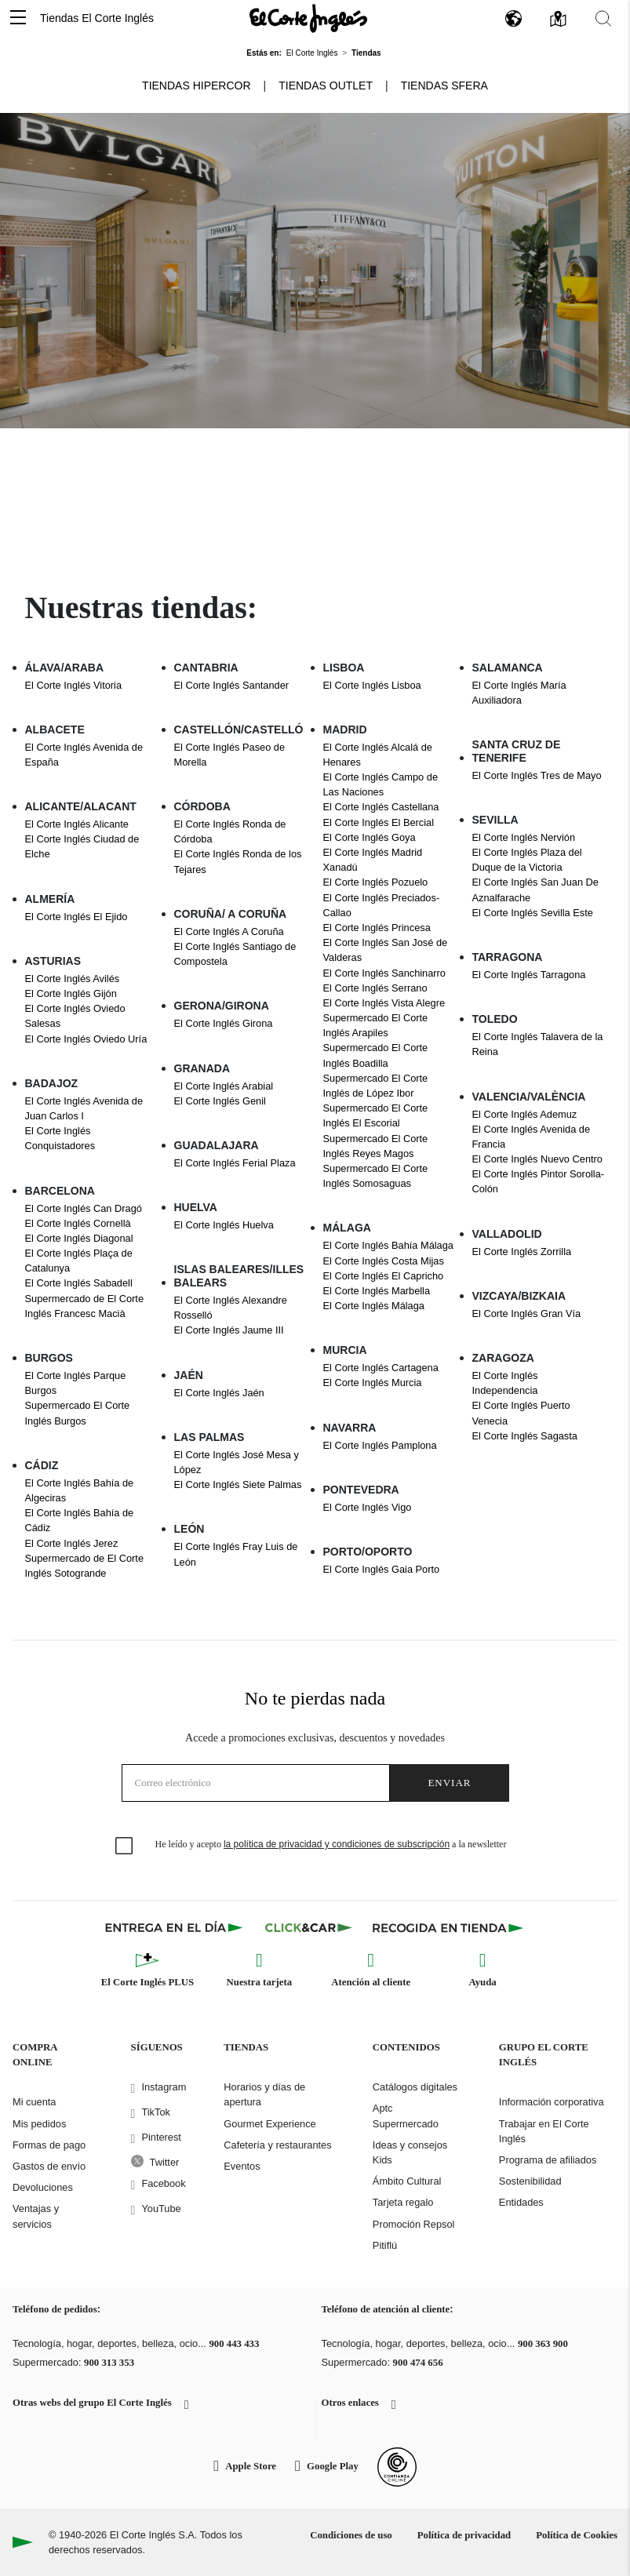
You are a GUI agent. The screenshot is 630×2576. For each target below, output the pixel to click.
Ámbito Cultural (407, 2181)
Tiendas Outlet (326, 85)
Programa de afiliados (547, 2160)
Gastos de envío (49, 2166)
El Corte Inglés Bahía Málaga (388, 1245)
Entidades (521, 2202)
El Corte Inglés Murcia (372, 1382)
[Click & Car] (308, 1927)
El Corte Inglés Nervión (524, 837)
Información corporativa (551, 2102)
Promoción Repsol (414, 2224)
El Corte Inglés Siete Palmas (238, 1484)
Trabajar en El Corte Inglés (544, 2131)
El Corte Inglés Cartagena (381, 1368)
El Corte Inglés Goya (369, 837)
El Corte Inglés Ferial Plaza (235, 1163)
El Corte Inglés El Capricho (383, 1276)
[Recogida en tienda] (448, 1927)
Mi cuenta (34, 2102)
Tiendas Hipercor (196, 85)
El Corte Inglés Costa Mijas (383, 1261)
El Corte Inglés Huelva (224, 1225)
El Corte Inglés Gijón (71, 993)
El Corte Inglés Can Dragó (83, 1208)
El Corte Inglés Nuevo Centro (537, 1159)
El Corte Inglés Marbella (377, 1291)
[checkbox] (124, 1846)
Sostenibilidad (530, 2181)
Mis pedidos (39, 2124)
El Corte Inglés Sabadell (79, 1283)
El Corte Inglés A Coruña (229, 931)
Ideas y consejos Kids (410, 2152)
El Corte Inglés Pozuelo (375, 882)
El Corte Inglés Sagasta (524, 1436)
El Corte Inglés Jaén (219, 1393)
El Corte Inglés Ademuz (524, 1114)
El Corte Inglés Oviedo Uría (86, 1039)
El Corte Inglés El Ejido (76, 916)
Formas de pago (49, 2145)
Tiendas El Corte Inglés (97, 18)
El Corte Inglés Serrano (375, 988)
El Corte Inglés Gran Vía (526, 1313)
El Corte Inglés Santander (232, 685)
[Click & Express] (175, 1927)
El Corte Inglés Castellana (381, 807)
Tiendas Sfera (444, 85)
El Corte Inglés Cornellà (78, 1223)
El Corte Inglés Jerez (71, 1543)
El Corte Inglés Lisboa (372, 685)
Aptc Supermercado (406, 2115)
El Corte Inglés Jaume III (229, 1330)
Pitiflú (385, 2245)
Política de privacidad (464, 2535)
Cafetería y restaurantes (277, 2145)
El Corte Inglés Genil (220, 1101)
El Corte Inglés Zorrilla (522, 1251)
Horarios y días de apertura (264, 2094)
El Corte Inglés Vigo (367, 1507)
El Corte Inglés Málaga (373, 1306)
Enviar (449, 1782)
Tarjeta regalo (403, 2202)
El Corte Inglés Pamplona (380, 1445)
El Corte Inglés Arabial (224, 1086)
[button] (18, 18)
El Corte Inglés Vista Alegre (384, 1003)
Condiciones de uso (351, 2535)
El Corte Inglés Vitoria (73, 685)
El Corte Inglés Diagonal (79, 1238)
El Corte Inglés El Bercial (379, 822)
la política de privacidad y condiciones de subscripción (337, 1844)
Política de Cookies (576, 2535)
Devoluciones (43, 2187)
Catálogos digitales (415, 2087)
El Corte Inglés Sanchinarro (384, 973)
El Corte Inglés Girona (223, 1023)
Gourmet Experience (269, 2124)
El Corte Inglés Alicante (77, 824)
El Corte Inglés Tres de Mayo (537, 775)
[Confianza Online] (397, 2467)
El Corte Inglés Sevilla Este (532, 913)
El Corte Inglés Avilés (72, 978)
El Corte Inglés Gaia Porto (381, 1569)
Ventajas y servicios (36, 2216)
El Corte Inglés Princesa (377, 927)
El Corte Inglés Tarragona (529, 975)
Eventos (242, 2166)
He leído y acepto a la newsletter (331, 1844)
